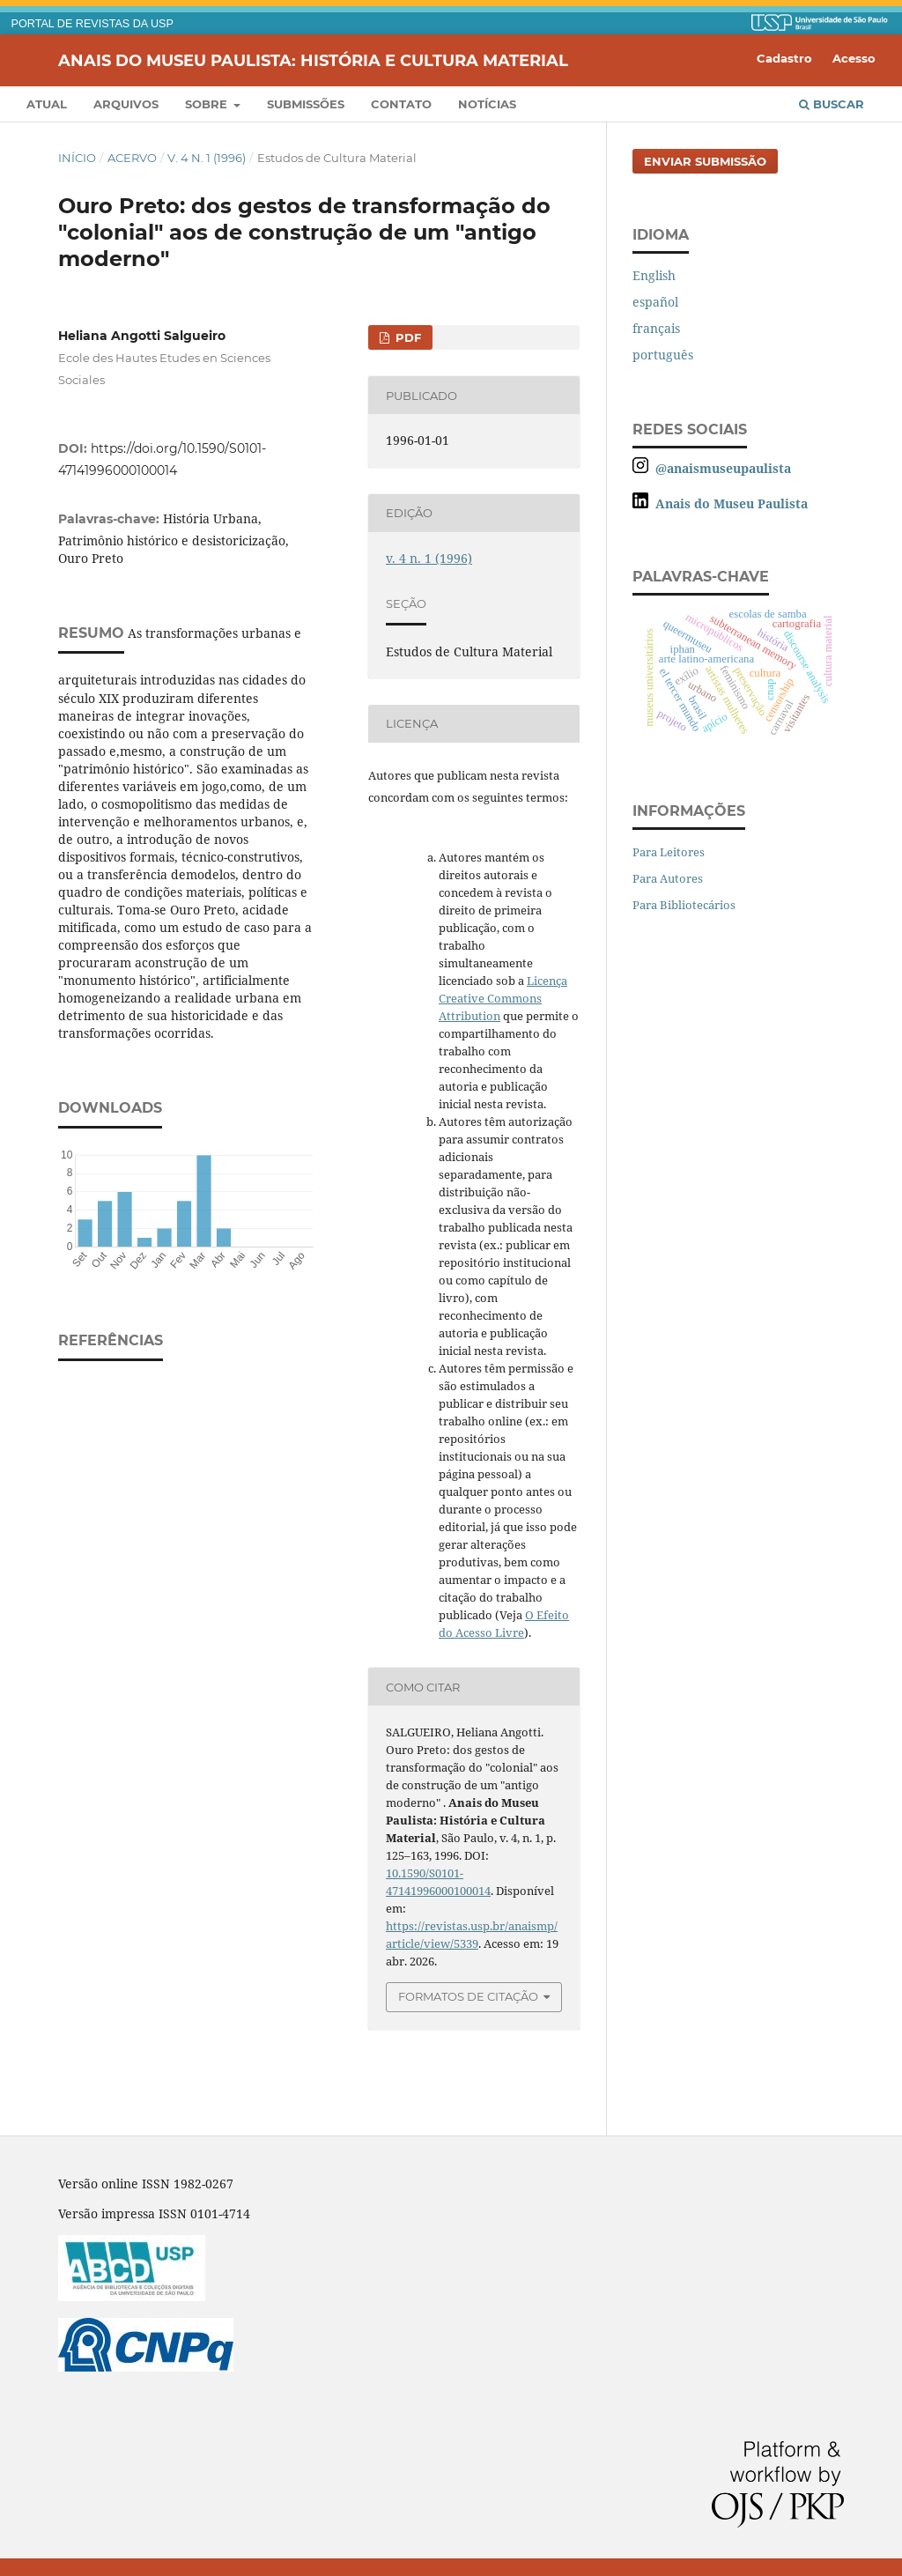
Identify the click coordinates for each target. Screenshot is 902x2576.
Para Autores (667, 878)
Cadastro (784, 58)
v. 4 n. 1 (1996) (206, 158)
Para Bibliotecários (684, 905)
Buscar (831, 104)
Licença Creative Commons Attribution (503, 998)
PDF (406, 337)
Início (77, 158)
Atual (46, 104)
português (662, 354)
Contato (401, 104)
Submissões (305, 104)
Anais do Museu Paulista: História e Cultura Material (313, 60)
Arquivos (126, 104)
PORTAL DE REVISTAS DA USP (92, 24)
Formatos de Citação (468, 1996)
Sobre (208, 104)
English (654, 275)
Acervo (132, 158)
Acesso (854, 58)
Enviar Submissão (705, 161)
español (655, 301)
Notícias (487, 104)
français (656, 328)
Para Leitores (668, 852)
